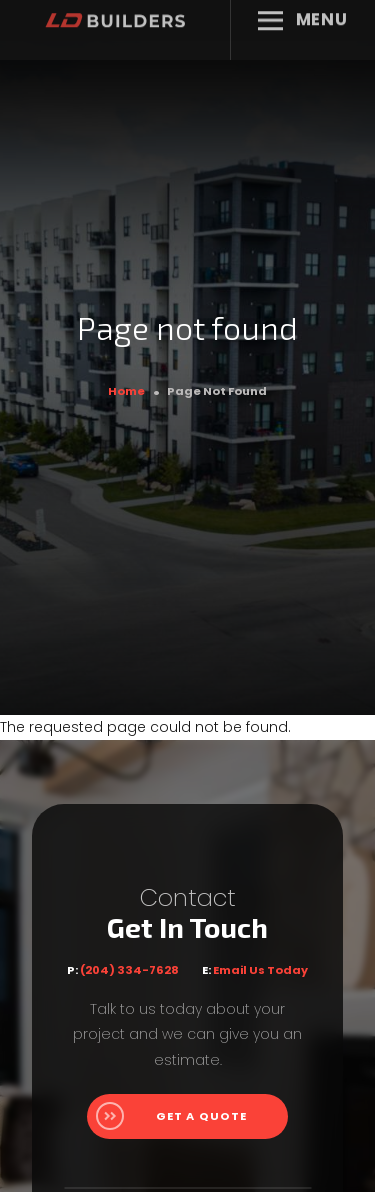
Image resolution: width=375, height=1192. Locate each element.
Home (126, 391)
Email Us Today (260, 970)
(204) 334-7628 (129, 970)
